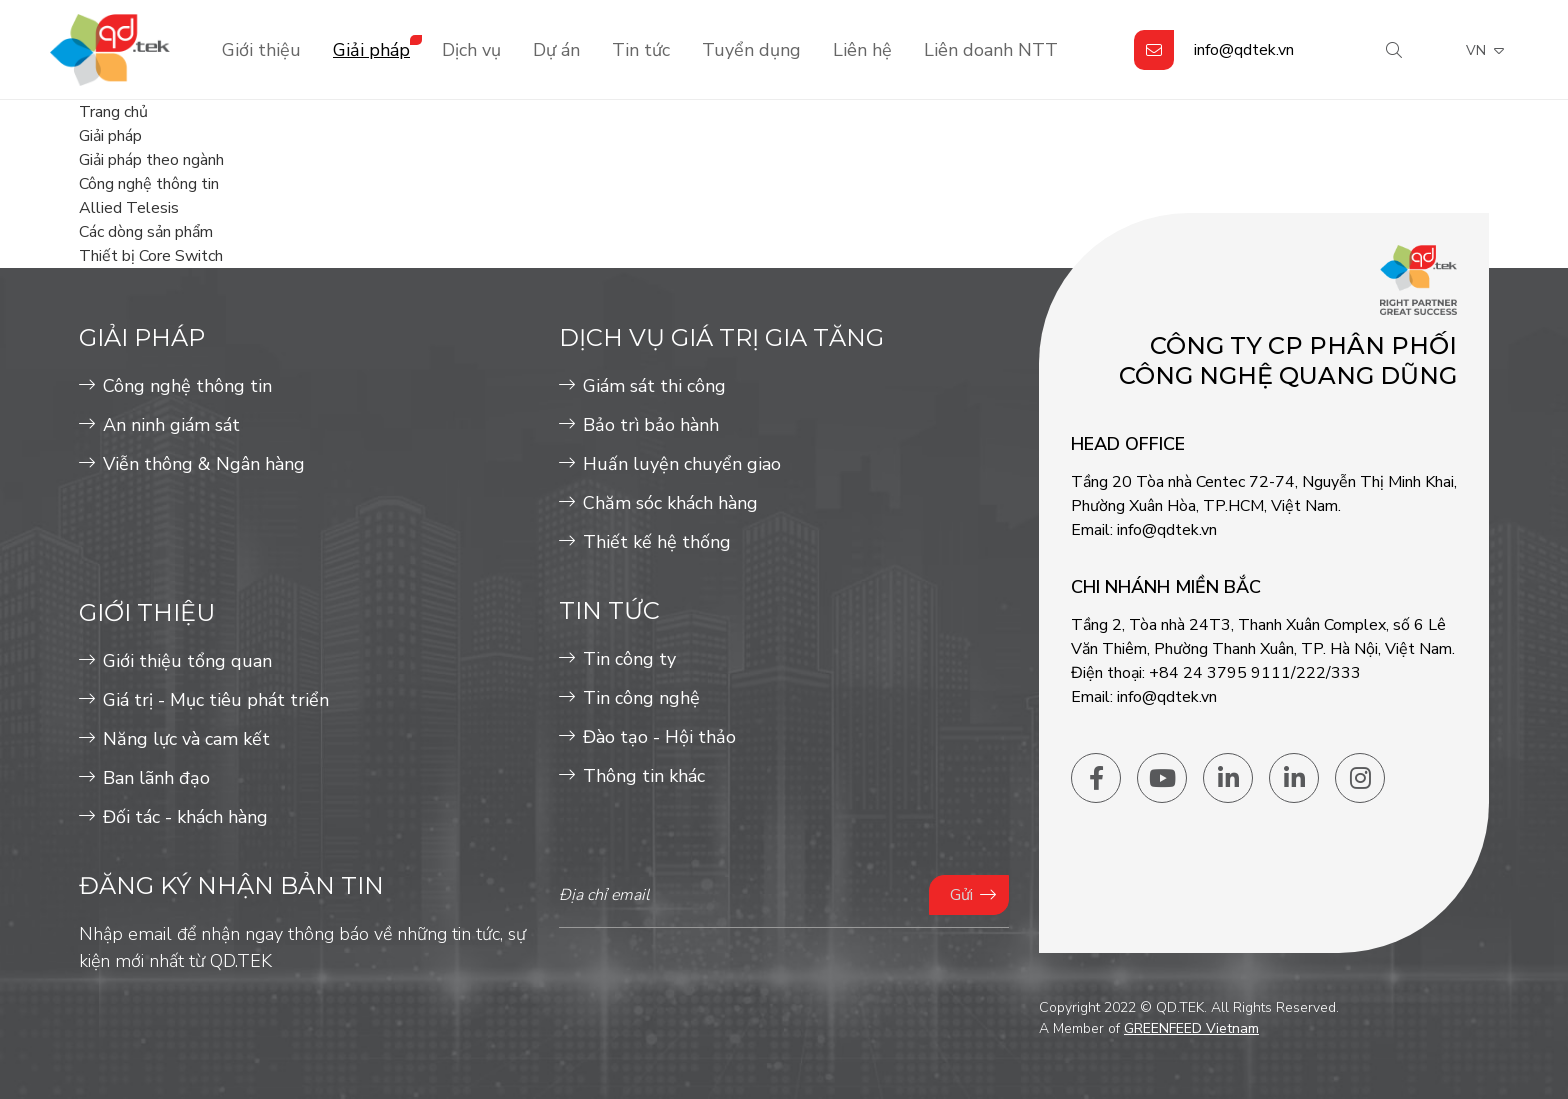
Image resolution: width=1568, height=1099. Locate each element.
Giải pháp (371, 50)
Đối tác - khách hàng (185, 817)
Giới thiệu (261, 50)
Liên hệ (862, 50)
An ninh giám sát (171, 425)
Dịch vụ (471, 50)
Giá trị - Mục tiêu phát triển (216, 700)
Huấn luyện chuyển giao (682, 464)
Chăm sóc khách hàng (670, 503)
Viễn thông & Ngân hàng (204, 464)
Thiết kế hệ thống (657, 542)
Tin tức (641, 50)
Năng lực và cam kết (186, 739)
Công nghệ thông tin (187, 386)
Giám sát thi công (654, 386)
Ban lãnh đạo (156, 778)
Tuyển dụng (751, 50)
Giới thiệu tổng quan (187, 661)
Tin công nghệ (641, 698)
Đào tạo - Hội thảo (659, 737)
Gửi (961, 895)
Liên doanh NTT (991, 50)
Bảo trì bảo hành (651, 425)
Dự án (556, 50)
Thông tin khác (644, 776)
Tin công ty (629, 659)
